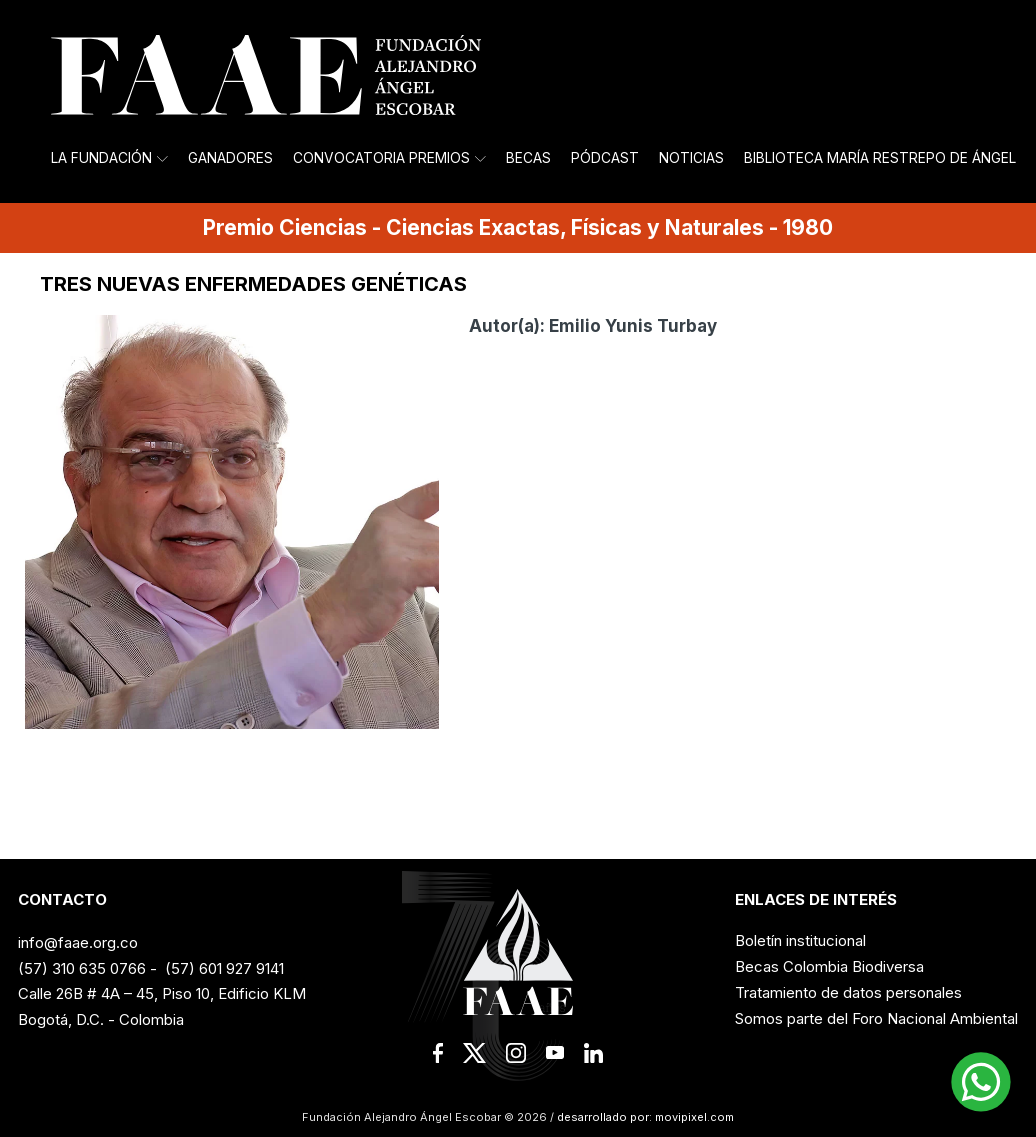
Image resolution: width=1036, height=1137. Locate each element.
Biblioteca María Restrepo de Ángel (880, 158)
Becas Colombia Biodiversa (829, 966)
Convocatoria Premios (389, 158)
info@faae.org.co (78, 942)
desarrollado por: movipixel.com (644, 1117)
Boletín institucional (800, 940)
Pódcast (605, 158)
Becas (528, 158)
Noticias (691, 158)
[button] (981, 1082)
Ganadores (230, 158)
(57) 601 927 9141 (224, 968)
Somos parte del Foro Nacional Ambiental (876, 1018)
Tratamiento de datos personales (848, 992)
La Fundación (109, 158)
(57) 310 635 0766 (82, 968)
